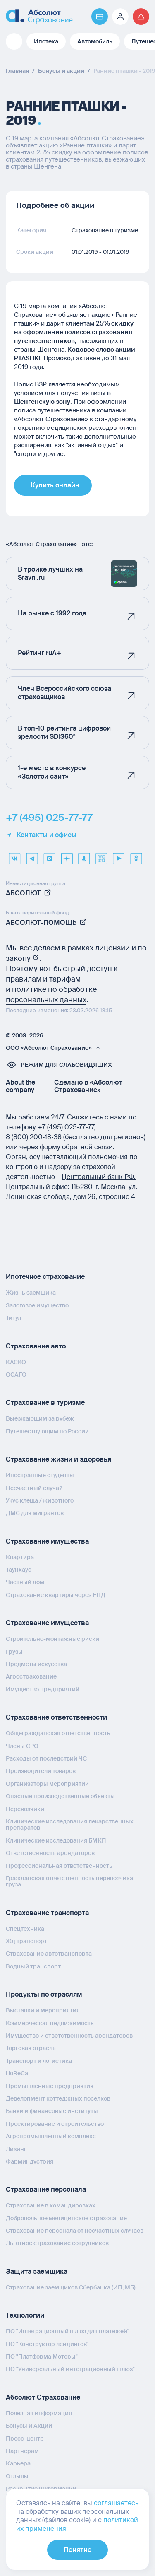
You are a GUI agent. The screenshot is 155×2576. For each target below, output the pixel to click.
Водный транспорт (33, 1966)
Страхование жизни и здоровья (58, 1459)
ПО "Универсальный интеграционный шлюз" (70, 2369)
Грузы (14, 1651)
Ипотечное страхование (45, 1276)
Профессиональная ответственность (59, 1865)
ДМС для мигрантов (35, 1513)
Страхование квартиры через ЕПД (55, 1595)
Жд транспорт (26, 1941)
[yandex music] (84, 855)
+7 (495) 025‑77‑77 (66, 1127)
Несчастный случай (34, 1488)
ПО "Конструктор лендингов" (47, 2344)
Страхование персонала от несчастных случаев (74, 2230)
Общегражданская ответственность (58, 1733)
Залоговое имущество (37, 1305)
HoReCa (17, 2073)
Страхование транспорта (47, 1912)
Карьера (18, 2463)
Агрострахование (31, 1676)
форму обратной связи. (77, 1147)
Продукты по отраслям (44, 1994)
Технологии (25, 2315)
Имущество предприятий (42, 1689)
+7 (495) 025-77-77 (49, 817)
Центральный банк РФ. (99, 1176)
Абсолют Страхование (43, 2397)
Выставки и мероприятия (43, 2010)
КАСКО (16, 1362)
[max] (49, 855)
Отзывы (17, 2476)
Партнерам (22, 2451)
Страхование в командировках (50, 2205)
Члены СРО (22, 1746)
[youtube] (118, 855)
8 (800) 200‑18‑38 (34, 1137)
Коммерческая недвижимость (50, 2023)
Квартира (20, 1557)
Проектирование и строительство (55, 2123)
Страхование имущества (47, 1541)
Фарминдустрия (29, 2161)
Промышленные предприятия (49, 2086)
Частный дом (25, 1582)
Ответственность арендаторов (50, 1853)
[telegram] (32, 855)
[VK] (14, 855)
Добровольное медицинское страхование (66, 2218)
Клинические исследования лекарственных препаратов (70, 1824)
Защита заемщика (36, 2271)
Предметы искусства (36, 1664)
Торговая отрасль (31, 2048)
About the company (20, 1086)
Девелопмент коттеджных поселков (58, 2098)
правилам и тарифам (43, 979)
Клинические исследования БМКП (56, 1840)
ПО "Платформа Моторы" (42, 2356)
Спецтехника (25, 1928)
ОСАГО (16, 1374)
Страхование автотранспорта (49, 1953)
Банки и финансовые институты (52, 2111)
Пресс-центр (25, 2438)
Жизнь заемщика (31, 1292)
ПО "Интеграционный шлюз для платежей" (67, 2331)
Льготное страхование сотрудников (57, 2243)
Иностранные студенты (40, 1475)
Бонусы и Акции (29, 2425)
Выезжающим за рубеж (40, 1418)
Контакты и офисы (41, 835)
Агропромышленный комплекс (51, 2136)
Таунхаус (18, 1569)
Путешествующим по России (47, 1431)
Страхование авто (36, 1346)
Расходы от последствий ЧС (46, 1758)
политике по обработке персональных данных (51, 994)
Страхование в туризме (45, 1402)
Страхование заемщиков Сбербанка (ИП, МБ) (71, 2287)
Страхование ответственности (56, 1717)
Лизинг (16, 2149)
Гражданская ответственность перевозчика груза (69, 1881)
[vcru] (101, 855)
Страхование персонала (46, 2189)
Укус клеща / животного (40, 1500)
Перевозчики (25, 1809)
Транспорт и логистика (39, 2061)
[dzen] (66, 855)
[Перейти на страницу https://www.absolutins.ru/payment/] (99, 16)
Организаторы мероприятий (47, 1783)
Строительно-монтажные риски (52, 1639)
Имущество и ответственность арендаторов (69, 2035)
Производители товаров (41, 1771)
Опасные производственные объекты (60, 1796)
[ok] (136, 855)
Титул (13, 1318)
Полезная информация (39, 2413)
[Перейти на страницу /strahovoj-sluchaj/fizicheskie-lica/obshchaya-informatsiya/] (141, 16)
